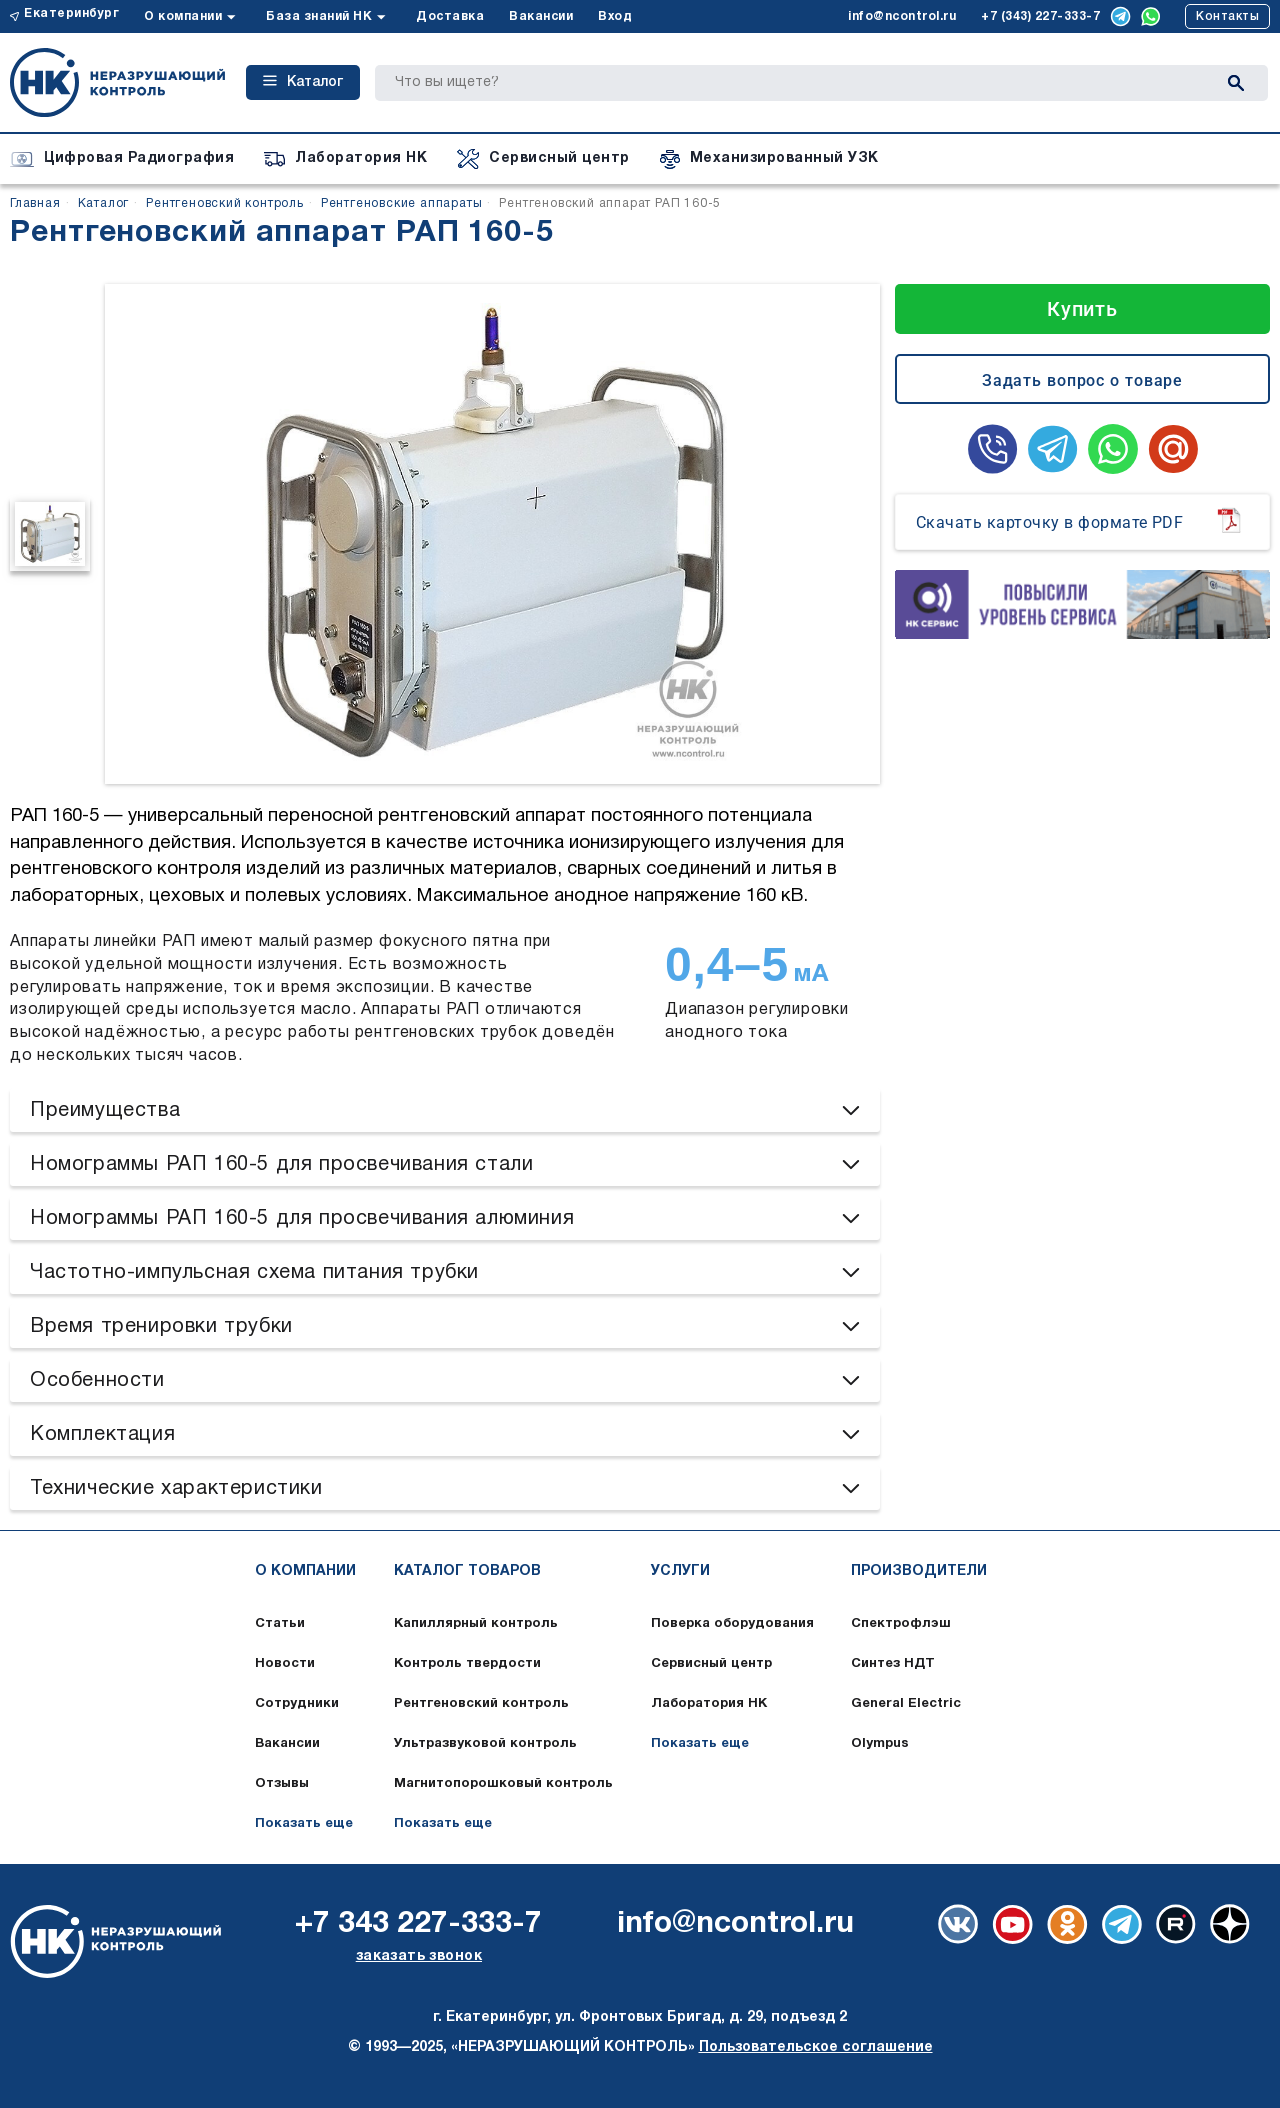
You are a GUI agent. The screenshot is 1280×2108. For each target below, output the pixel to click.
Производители (919, 1571)
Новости (285, 1664)
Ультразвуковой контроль (485, 1744)
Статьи (280, 1624)
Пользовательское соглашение (816, 2047)
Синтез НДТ (893, 1664)
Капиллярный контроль (476, 1624)
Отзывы (282, 1784)
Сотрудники (297, 1704)
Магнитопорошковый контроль (503, 1784)
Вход (615, 16)
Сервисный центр (711, 1664)
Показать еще (304, 1824)
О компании (183, 16)
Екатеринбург (71, 13)
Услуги (680, 1571)
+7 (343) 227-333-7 (1040, 16)
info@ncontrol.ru (902, 16)
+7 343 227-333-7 (418, 1924)
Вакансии (541, 16)
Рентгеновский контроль (481, 1704)
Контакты (1227, 16)
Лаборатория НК (709, 1704)
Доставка (450, 16)
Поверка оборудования (732, 1624)
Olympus (880, 1744)
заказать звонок (419, 1956)
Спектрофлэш (901, 1624)
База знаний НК (319, 16)
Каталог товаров (467, 1571)
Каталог (303, 82)
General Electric (906, 1704)
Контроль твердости (467, 1664)
